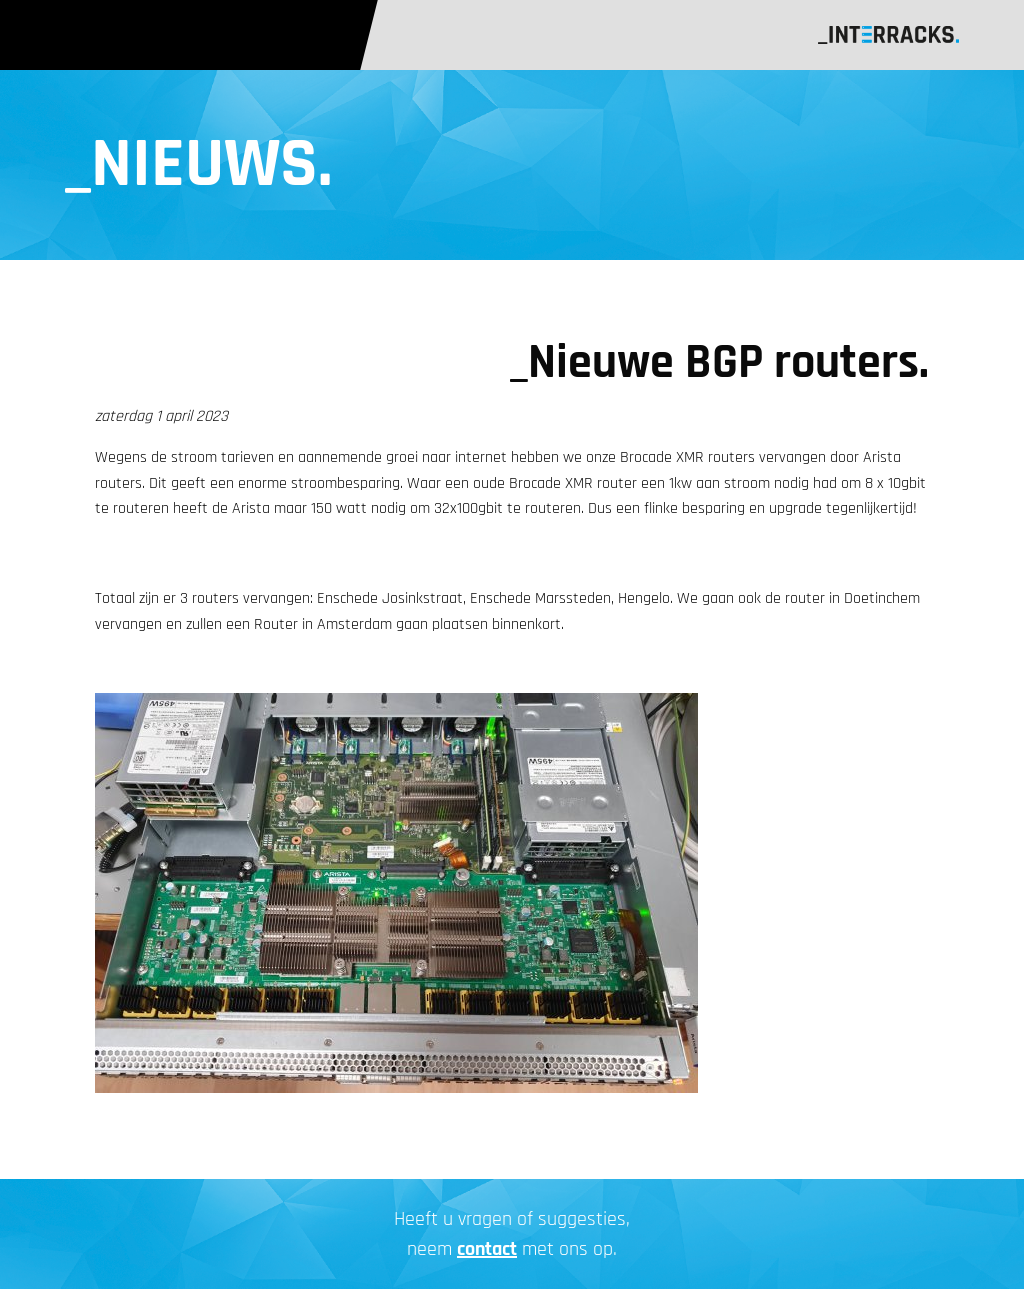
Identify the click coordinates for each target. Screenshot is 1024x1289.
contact (487, 1249)
